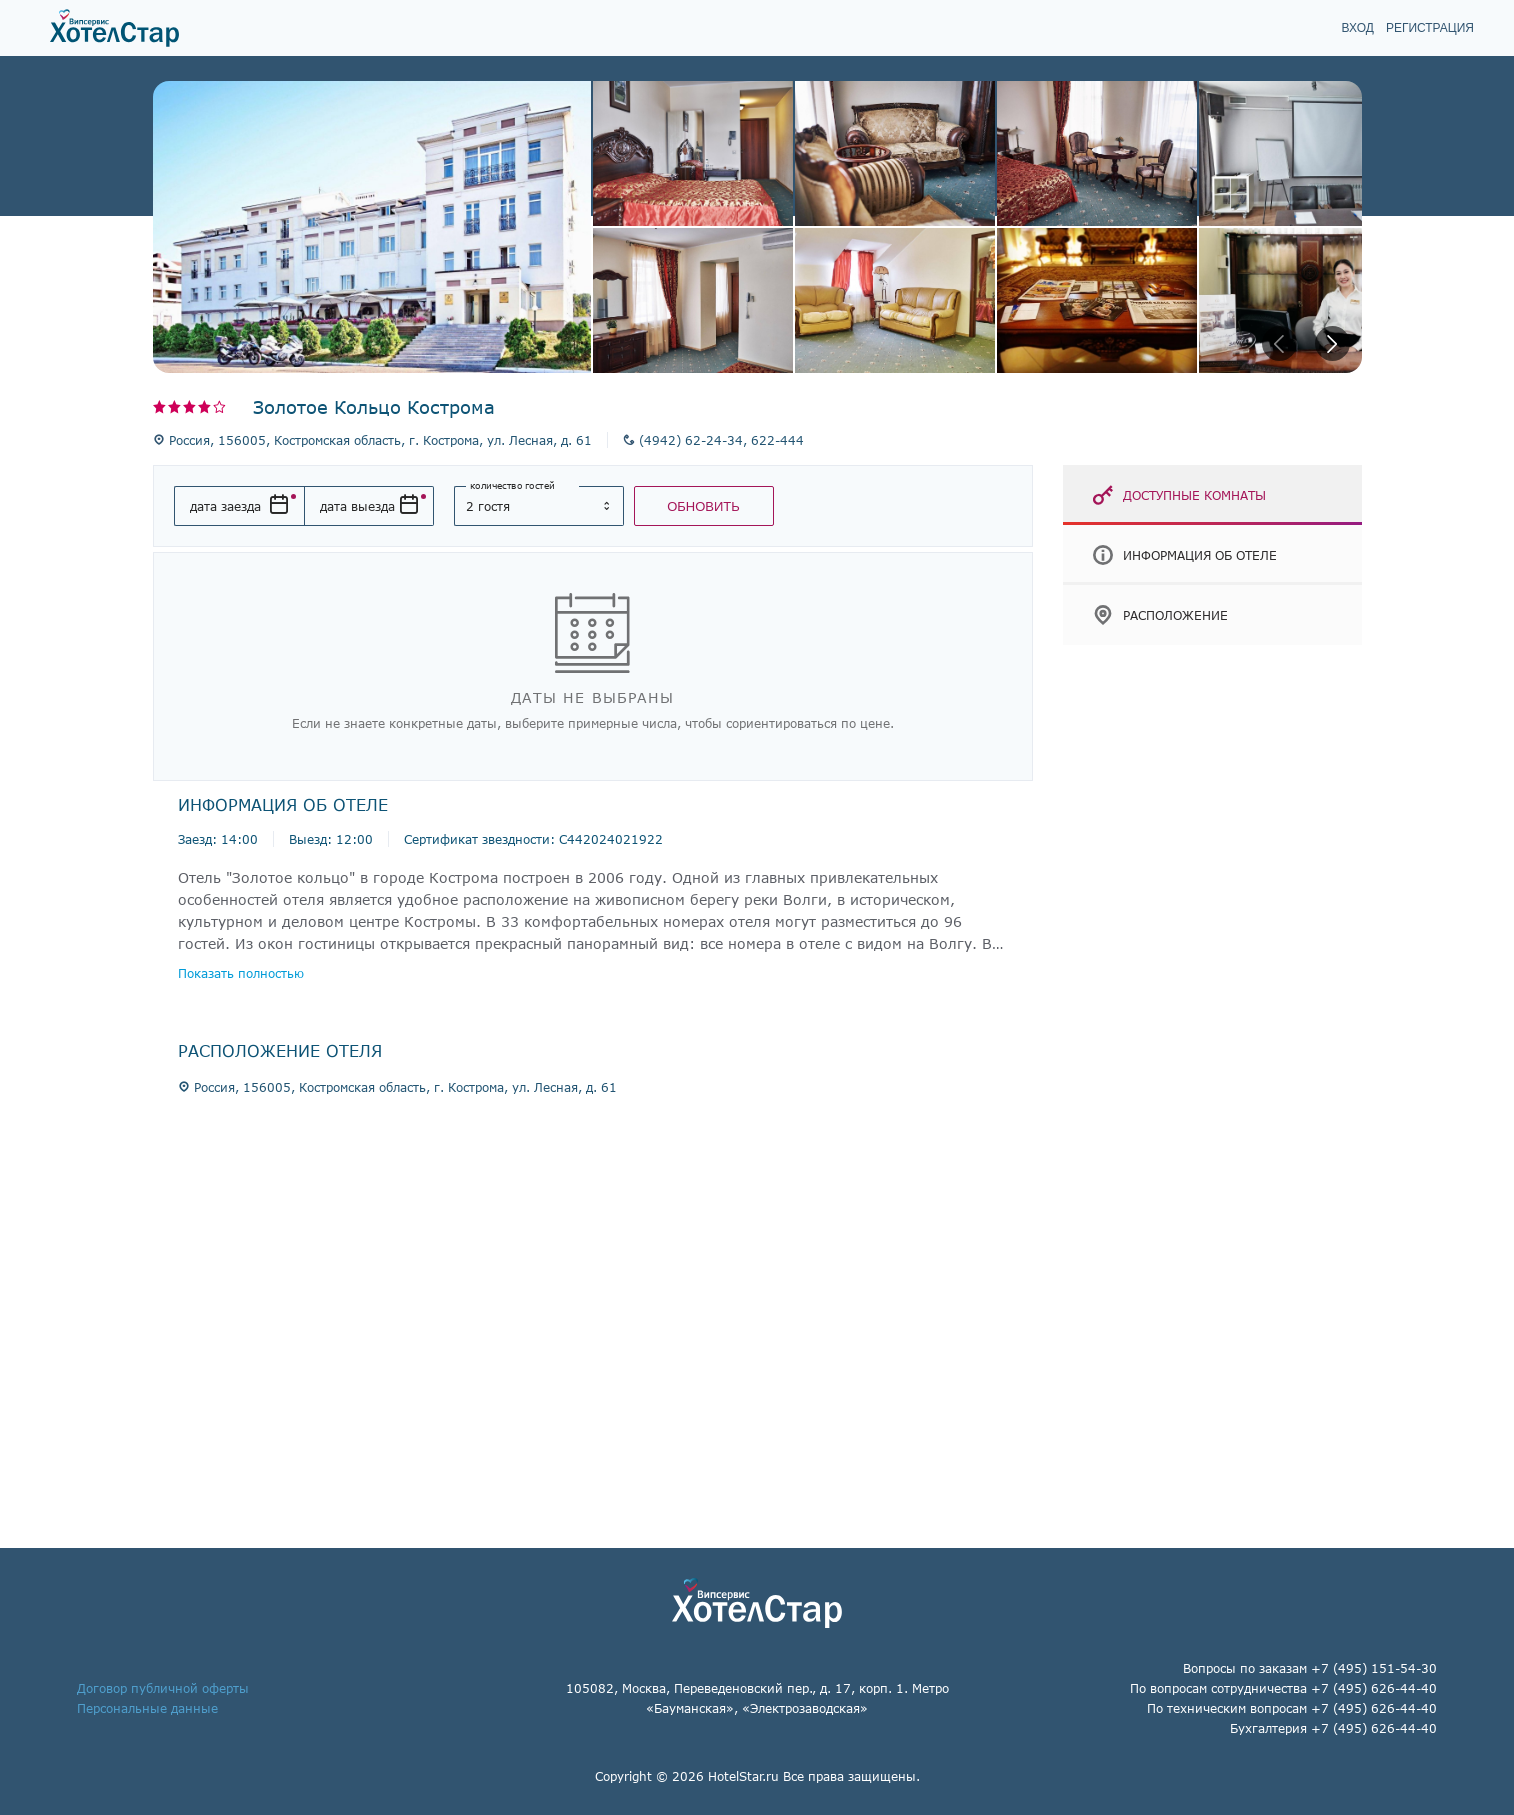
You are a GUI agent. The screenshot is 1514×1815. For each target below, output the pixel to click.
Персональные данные (147, 1708)
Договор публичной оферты (163, 1688)
